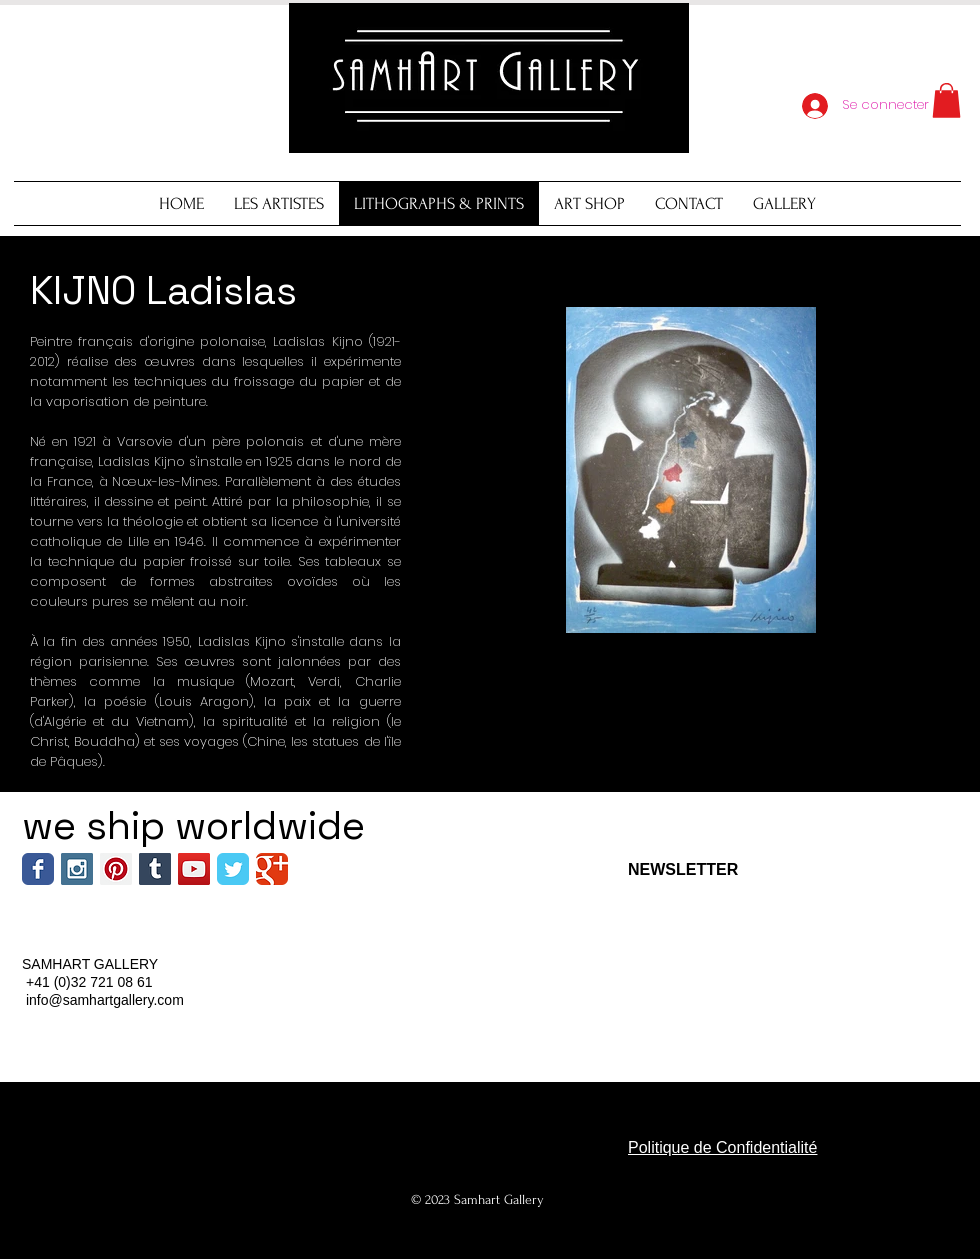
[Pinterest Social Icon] (116, 869)
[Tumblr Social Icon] (155, 869)
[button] (946, 100)
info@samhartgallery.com (105, 1000)
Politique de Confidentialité (722, 1147)
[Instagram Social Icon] (77, 869)
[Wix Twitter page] (233, 869)
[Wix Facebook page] (38, 869)
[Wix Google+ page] (272, 869)
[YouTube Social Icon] (194, 869)
